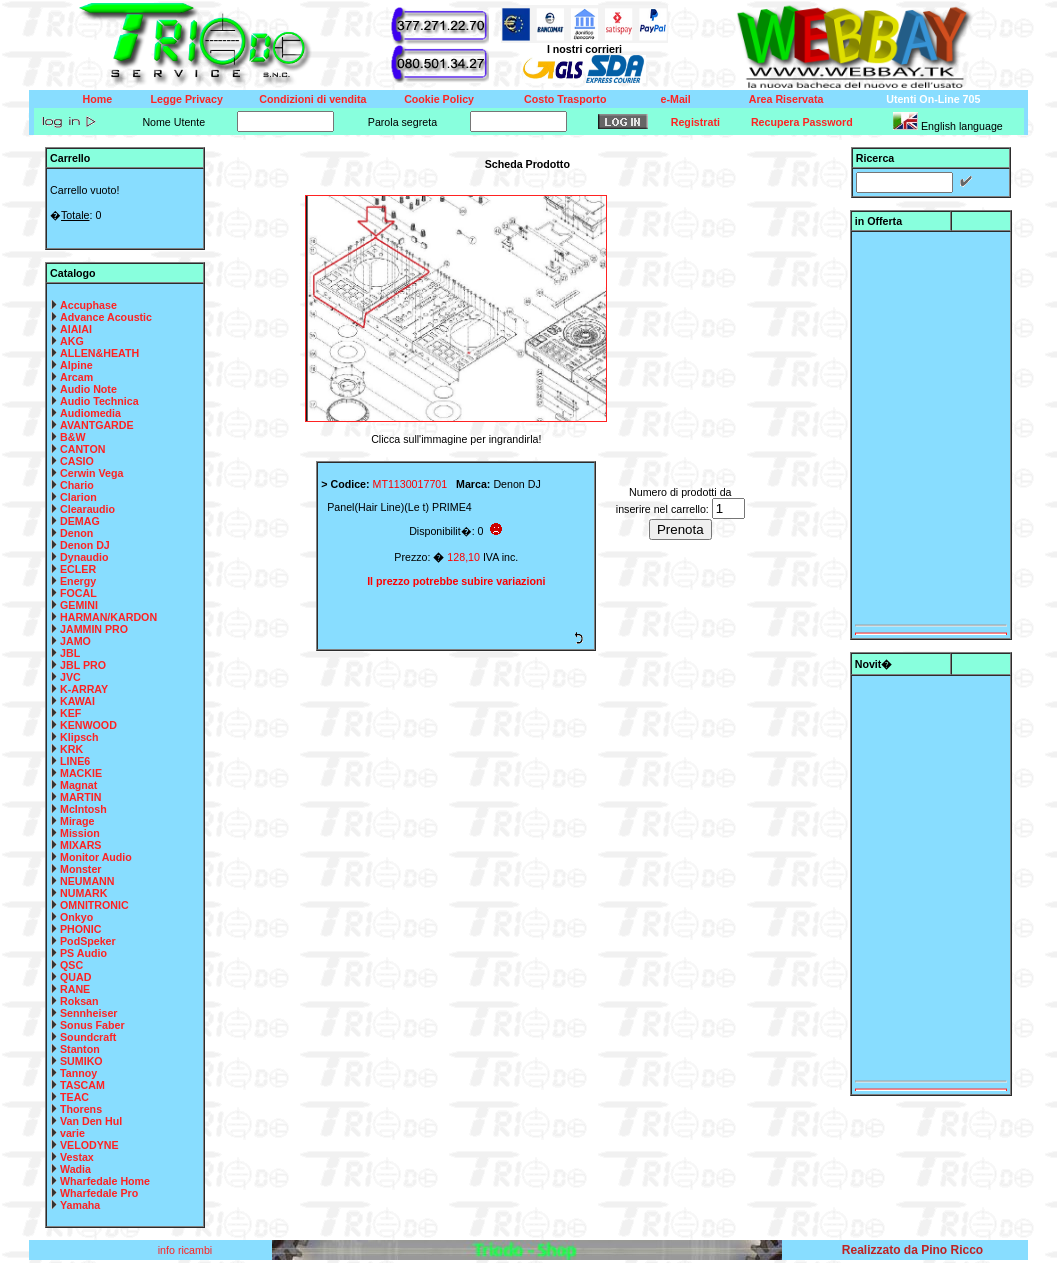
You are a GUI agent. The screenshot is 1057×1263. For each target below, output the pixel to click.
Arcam (76, 377)
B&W (72, 437)
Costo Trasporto (565, 99)
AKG (72, 341)
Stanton (80, 1049)
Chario (77, 485)
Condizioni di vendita (312, 99)
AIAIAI (76, 329)
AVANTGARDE (97, 425)
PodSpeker (88, 941)
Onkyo (76, 917)
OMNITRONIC (94, 905)
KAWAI (77, 701)
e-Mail (676, 99)
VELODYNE (89, 1145)
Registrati (695, 122)
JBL (70, 653)
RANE (75, 989)
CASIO (77, 461)
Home (98, 99)
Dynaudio (84, 557)
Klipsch (79, 737)
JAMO (75, 641)
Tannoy (78, 1073)
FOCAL (78, 593)
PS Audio (83, 953)
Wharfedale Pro (99, 1193)
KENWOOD (88, 725)
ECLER (78, 569)
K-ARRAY (84, 689)
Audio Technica (99, 401)
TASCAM (82, 1085)
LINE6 (75, 761)
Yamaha (80, 1205)
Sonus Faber (92, 1025)
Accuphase (88, 305)
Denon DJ (85, 545)
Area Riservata (786, 99)
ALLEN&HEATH (99, 353)
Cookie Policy (439, 99)
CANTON (82, 449)
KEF (70, 713)
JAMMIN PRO (94, 629)
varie (72, 1133)
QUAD (75, 977)
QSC (71, 965)
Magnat (78, 785)
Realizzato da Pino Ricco (912, 1250)
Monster (80, 869)
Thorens (81, 1109)
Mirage (77, 821)
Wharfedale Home (105, 1181)
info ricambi (186, 1250)
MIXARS (80, 845)
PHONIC (80, 929)
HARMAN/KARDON (108, 617)
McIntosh (83, 809)
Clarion (78, 497)
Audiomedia (90, 413)
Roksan (79, 1001)
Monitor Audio (96, 857)
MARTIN (80, 797)
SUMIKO (81, 1061)
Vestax (77, 1157)
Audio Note (88, 389)
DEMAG (80, 521)
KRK (71, 749)
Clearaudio (87, 509)
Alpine (76, 365)
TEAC (74, 1097)
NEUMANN (87, 881)
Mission (80, 833)
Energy (78, 581)
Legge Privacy (187, 99)
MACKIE (81, 773)
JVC (70, 677)
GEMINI (79, 605)
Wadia (75, 1169)
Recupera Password (802, 122)
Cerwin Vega (91, 473)
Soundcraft (88, 1037)
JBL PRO (83, 665)
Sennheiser (88, 1013)
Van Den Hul (91, 1121)
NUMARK (83, 893)
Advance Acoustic (106, 317)
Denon (76, 533)
